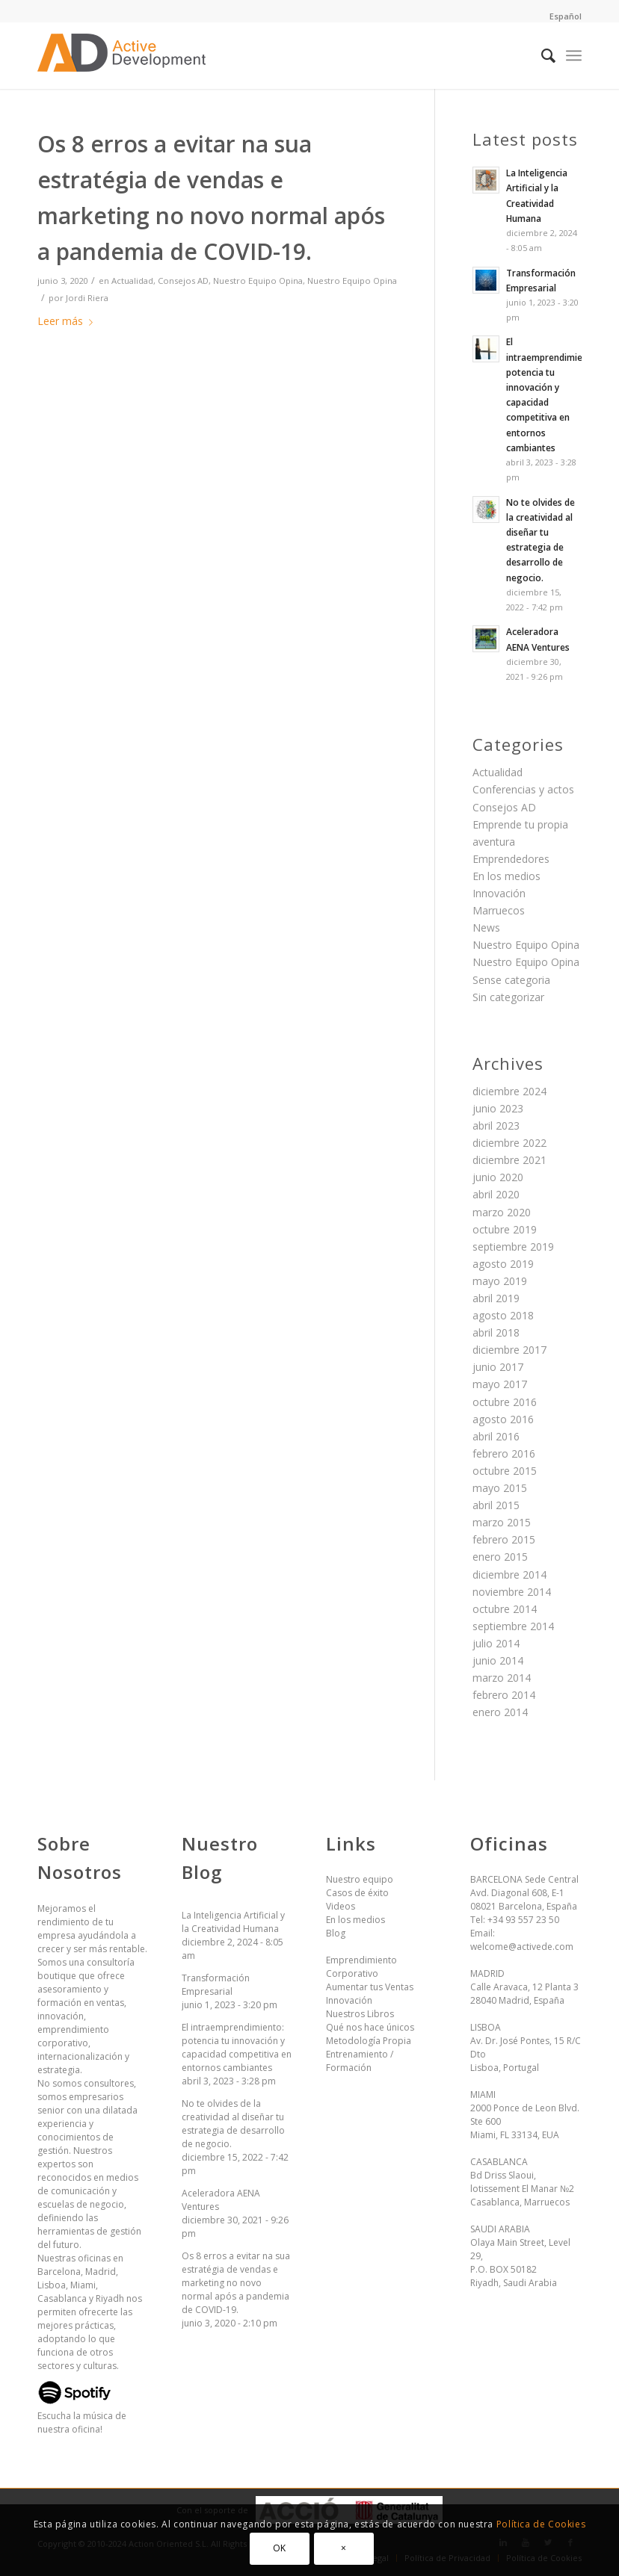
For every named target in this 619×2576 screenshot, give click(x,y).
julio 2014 (496, 1643)
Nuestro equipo (359, 1879)
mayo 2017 (499, 1384)
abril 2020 (496, 1194)
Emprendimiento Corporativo (361, 1967)
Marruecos (498, 910)
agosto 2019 (503, 1264)
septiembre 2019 (513, 1246)
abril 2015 (496, 1505)
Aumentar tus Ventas (369, 1987)
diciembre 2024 (509, 1091)
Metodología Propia (368, 2040)
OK (279, 2548)
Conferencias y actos (523, 789)
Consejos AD (183, 280)
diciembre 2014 (509, 1574)
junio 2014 (497, 1660)
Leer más (68, 321)
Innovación (499, 893)
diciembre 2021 (509, 1160)
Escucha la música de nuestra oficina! (81, 2416)
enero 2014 (500, 1712)
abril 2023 (496, 1125)
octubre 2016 (504, 1402)
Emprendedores (510, 859)
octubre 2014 (504, 1609)
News (486, 927)
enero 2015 (500, 1556)
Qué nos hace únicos (370, 2027)
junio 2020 (497, 1177)
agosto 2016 (503, 1419)
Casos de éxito (357, 1892)
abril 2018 (496, 1332)
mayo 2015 (499, 1488)
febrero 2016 (503, 1453)
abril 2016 (496, 1436)
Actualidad (132, 280)
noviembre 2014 (511, 1592)
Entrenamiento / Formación (359, 2061)
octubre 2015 (504, 1471)
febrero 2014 (503, 1695)
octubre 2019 (504, 1229)
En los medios (506, 876)
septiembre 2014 (513, 1626)
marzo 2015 (501, 1522)
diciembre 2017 (509, 1350)
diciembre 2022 (509, 1143)
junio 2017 (497, 1367)
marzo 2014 (501, 1678)
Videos (340, 1906)
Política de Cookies (540, 2524)
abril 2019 (496, 1298)
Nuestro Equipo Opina (258, 280)
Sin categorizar (508, 997)
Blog (335, 1933)
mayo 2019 (499, 1281)
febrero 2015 (503, 1539)
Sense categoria (511, 980)
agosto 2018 (503, 1315)
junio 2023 (497, 1108)
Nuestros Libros (360, 2013)
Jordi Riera (87, 297)
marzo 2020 (501, 1212)
